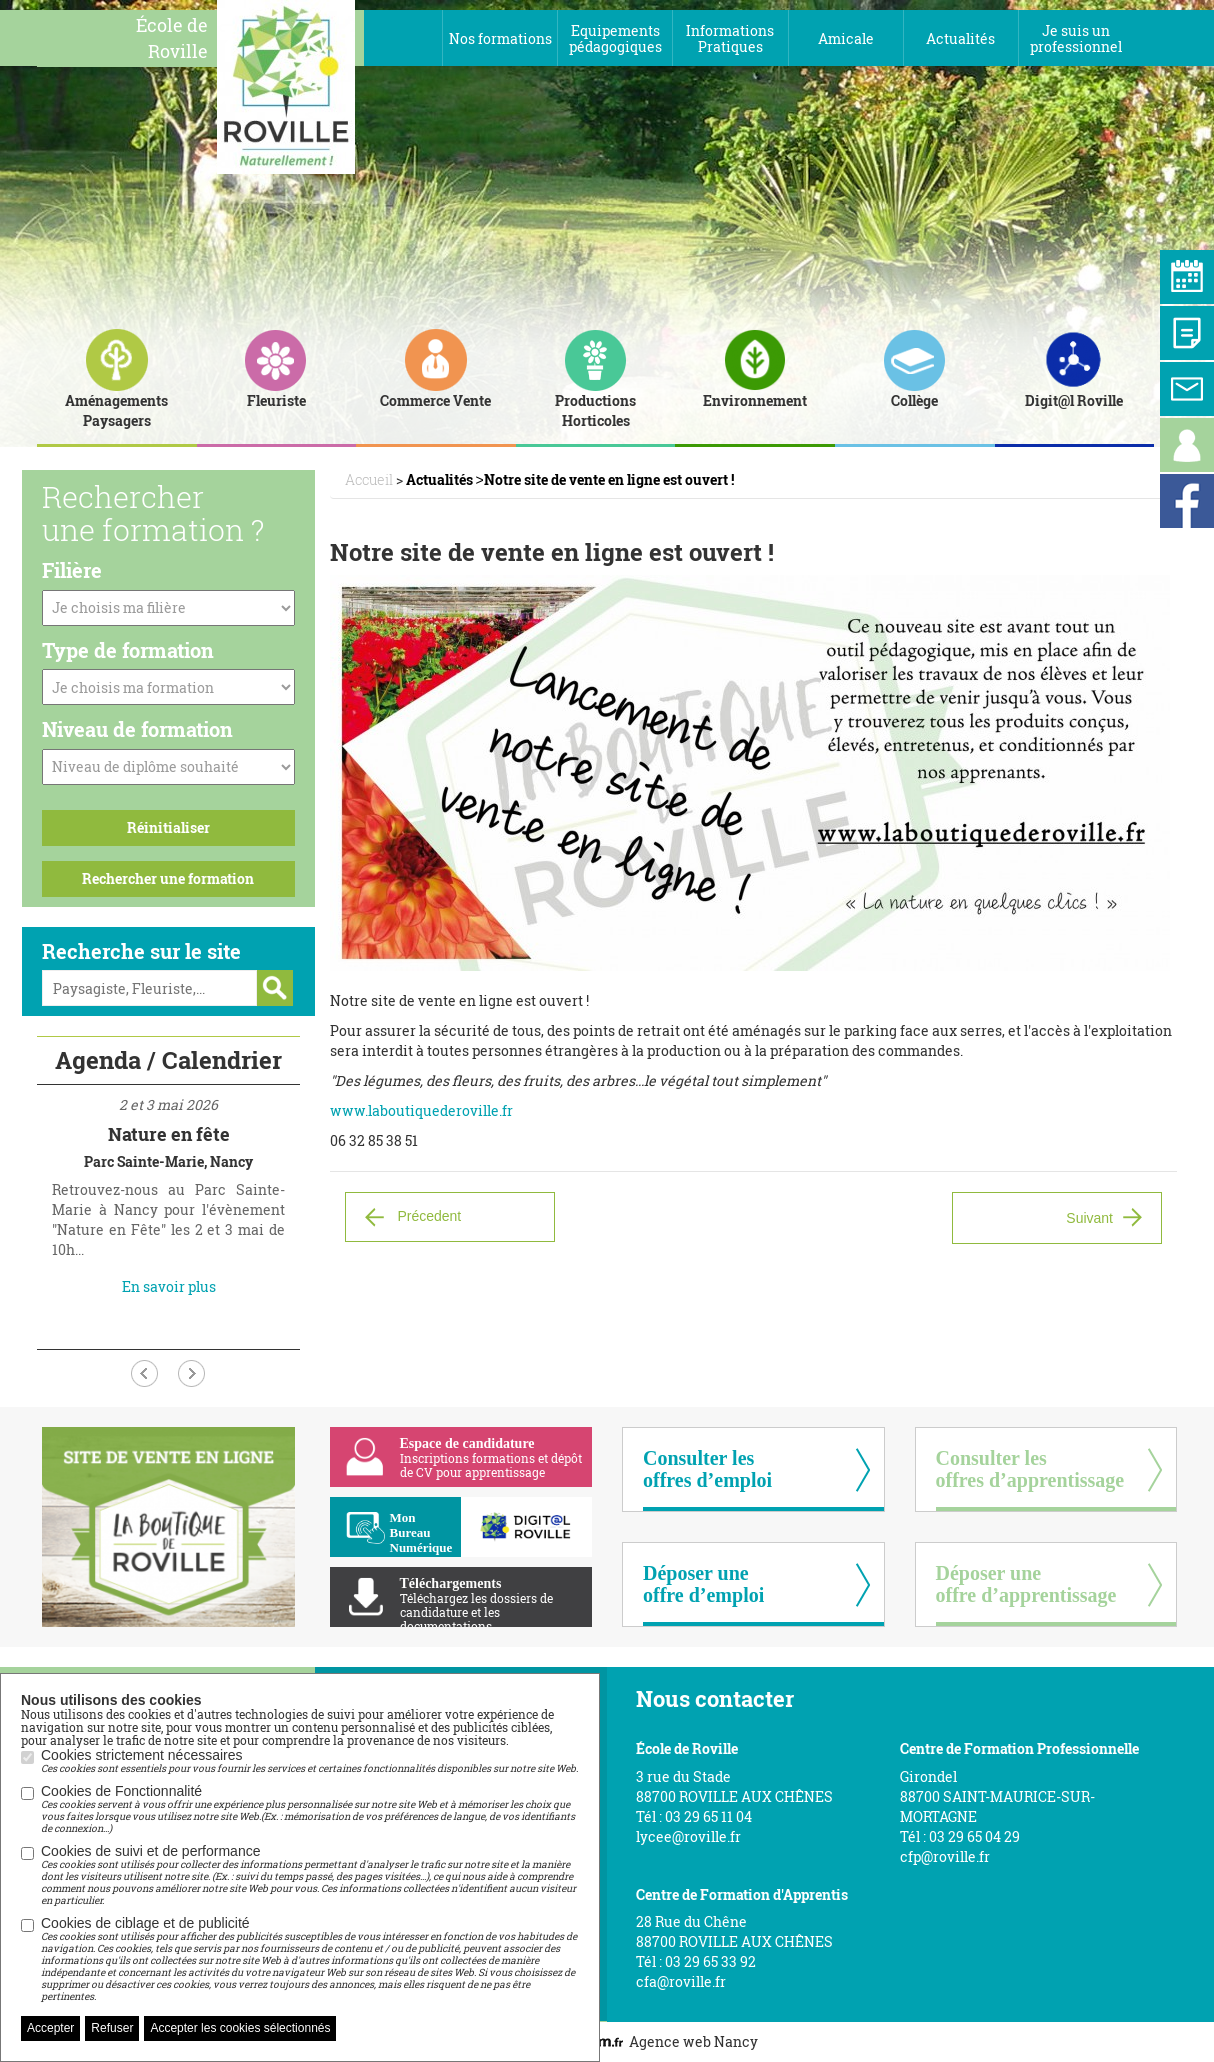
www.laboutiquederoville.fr (421, 1110)
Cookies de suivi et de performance (310, 1875)
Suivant (1089, 1218)
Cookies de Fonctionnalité (310, 1809)
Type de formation (128, 650)
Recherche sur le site (141, 951)
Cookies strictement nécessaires (309, 1761)
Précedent (429, 1216)
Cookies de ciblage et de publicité (310, 1959)
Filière (72, 570)
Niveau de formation (137, 729)
